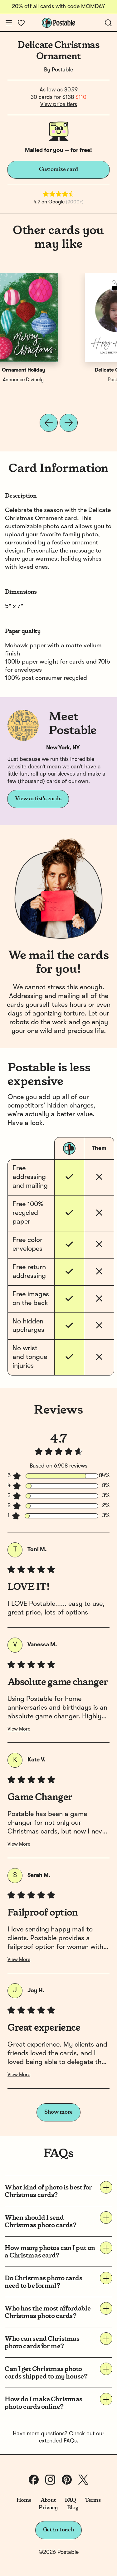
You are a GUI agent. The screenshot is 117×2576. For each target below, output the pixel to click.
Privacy (48, 2507)
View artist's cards (38, 798)
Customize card (58, 169)
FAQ (70, 2500)
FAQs (70, 2441)
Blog (72, 2507)
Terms (92, 2500)
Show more (58, 2112)
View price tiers (58, 104)
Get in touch (58, 2530)
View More (18, 1729)
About (48, 2500)
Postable (62, 70)
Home (24, 2500)
